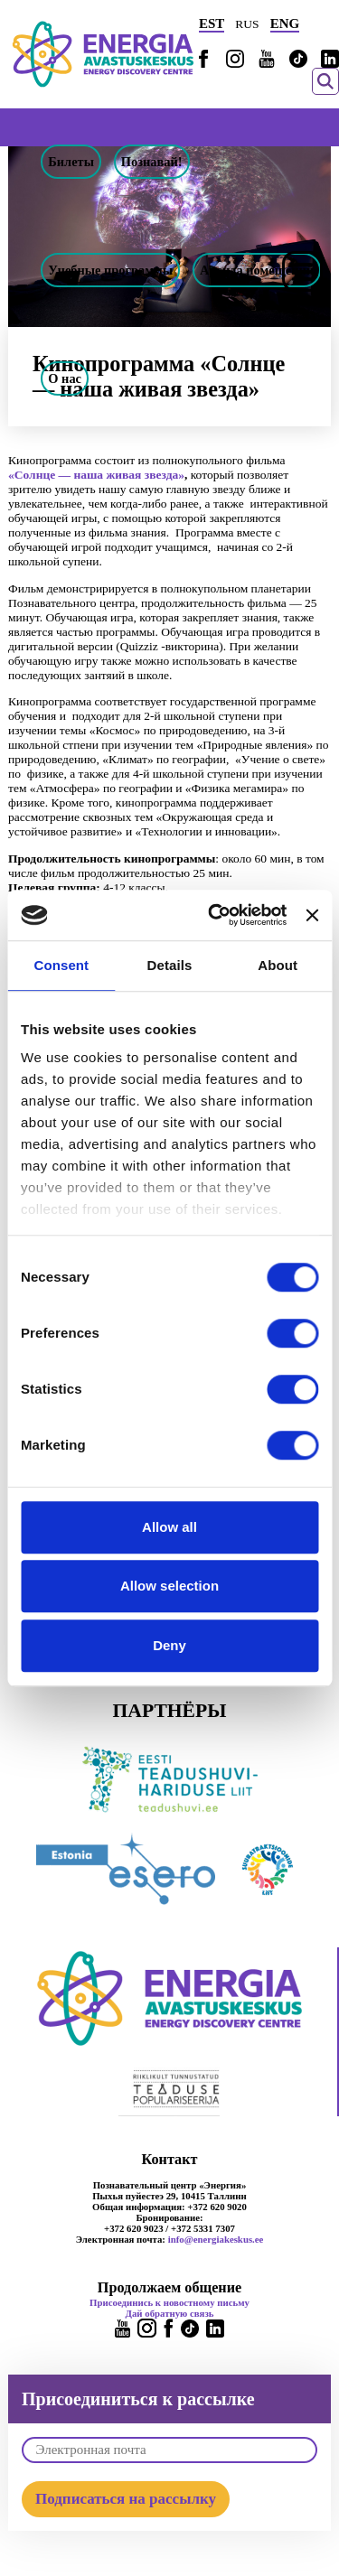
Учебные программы (110, 270)
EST (211, 23)
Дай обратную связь (170, 2313)
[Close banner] (312, 915)
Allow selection (169, 1585)
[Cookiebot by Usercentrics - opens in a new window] (214, 915)
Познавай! (152, 161)
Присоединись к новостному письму (169, 2302)
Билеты (71, 161)
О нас (64, 378)
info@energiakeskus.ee (216, 2239)
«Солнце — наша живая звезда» (96, 474)
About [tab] (277, 965)
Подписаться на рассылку (125, 2498)
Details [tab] (170, 965)
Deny (169, 1645)
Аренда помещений (257, 270)
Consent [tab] (61, 965)
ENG (285, 23)
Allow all (169, 1527)
